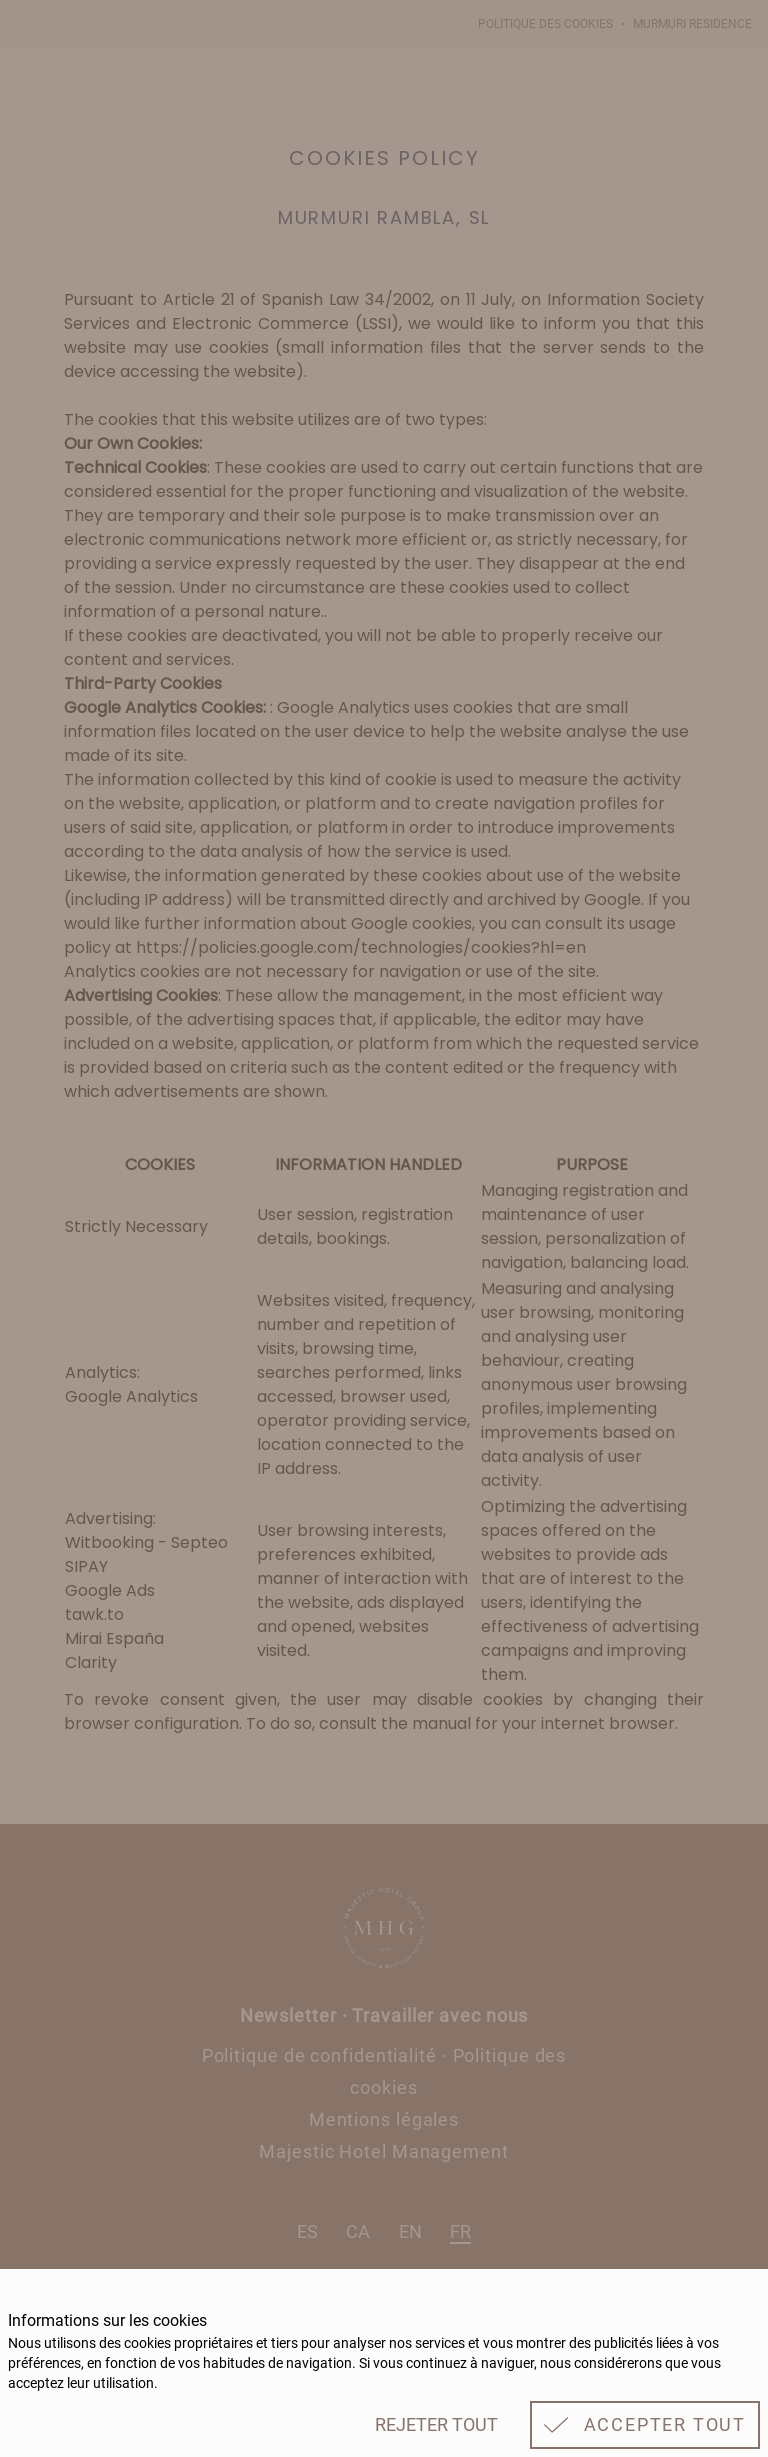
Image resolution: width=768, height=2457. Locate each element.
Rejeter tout (436, 2424)
